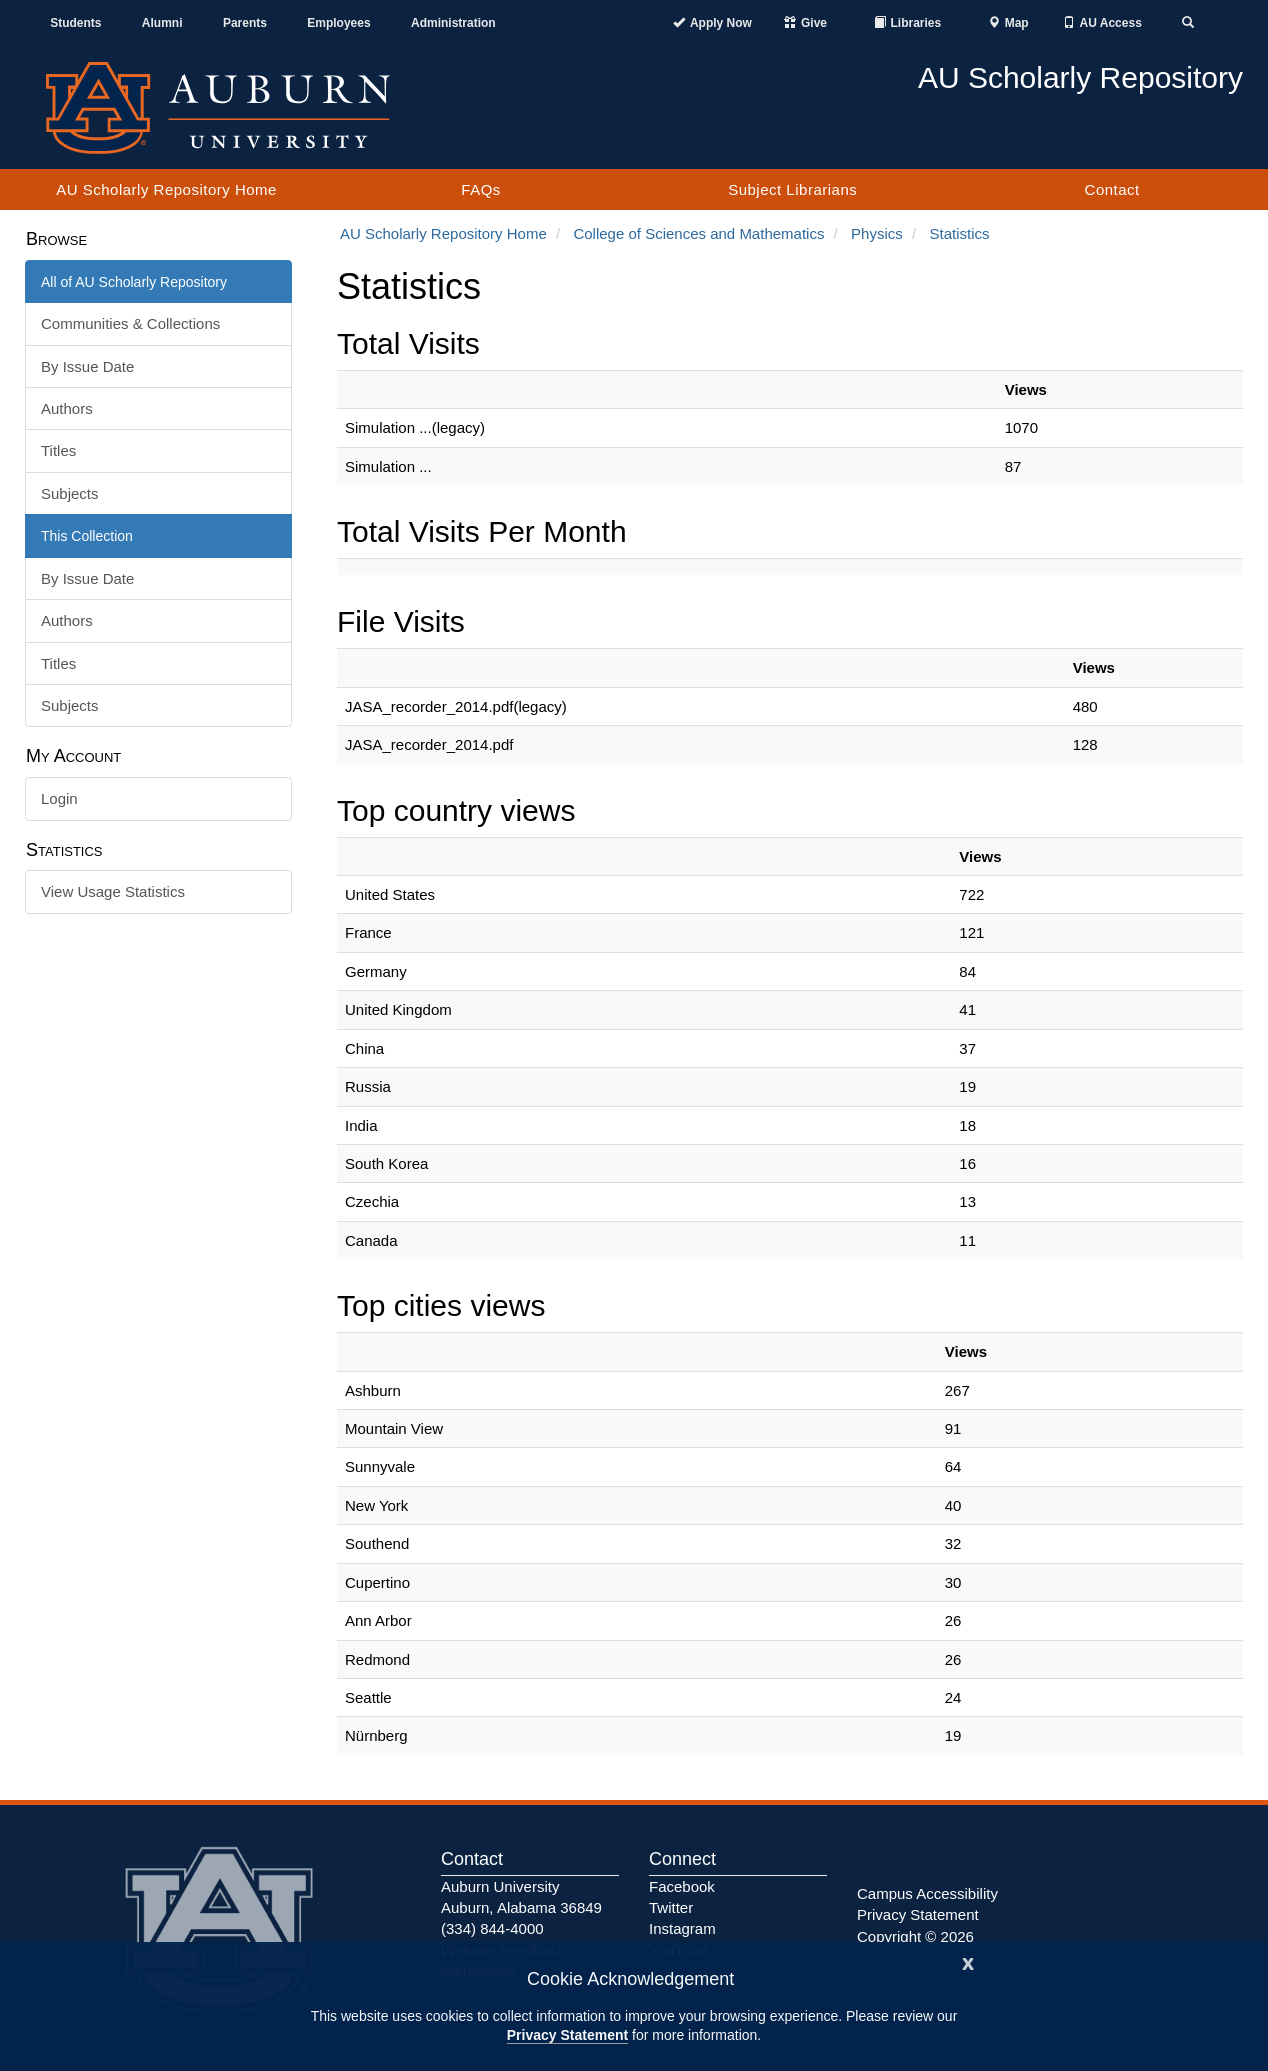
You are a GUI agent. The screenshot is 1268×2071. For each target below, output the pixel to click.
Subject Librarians (792, 189)
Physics (877, 233)
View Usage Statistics (113, 891)
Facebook (682, 1886)
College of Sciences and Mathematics (698, 233)
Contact (1112, 189)
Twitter (671, 1907)
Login (59, 798)
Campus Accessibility (927, 1893)
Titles (58, 450)
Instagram (682, 1928)
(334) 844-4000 (492, 1928)
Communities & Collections (130, 323)
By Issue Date (87, 366)
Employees (338, 23)
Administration (453, 23)
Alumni (162, 23)
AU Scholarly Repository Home (166, 189)
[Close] (968, 1961)
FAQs (481, 189)
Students (75, 23)
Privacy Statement (567, 2035)
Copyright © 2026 (915, 1936)
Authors (67, 408)
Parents (245, 23)
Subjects (70, 493)
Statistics (959, 233)
